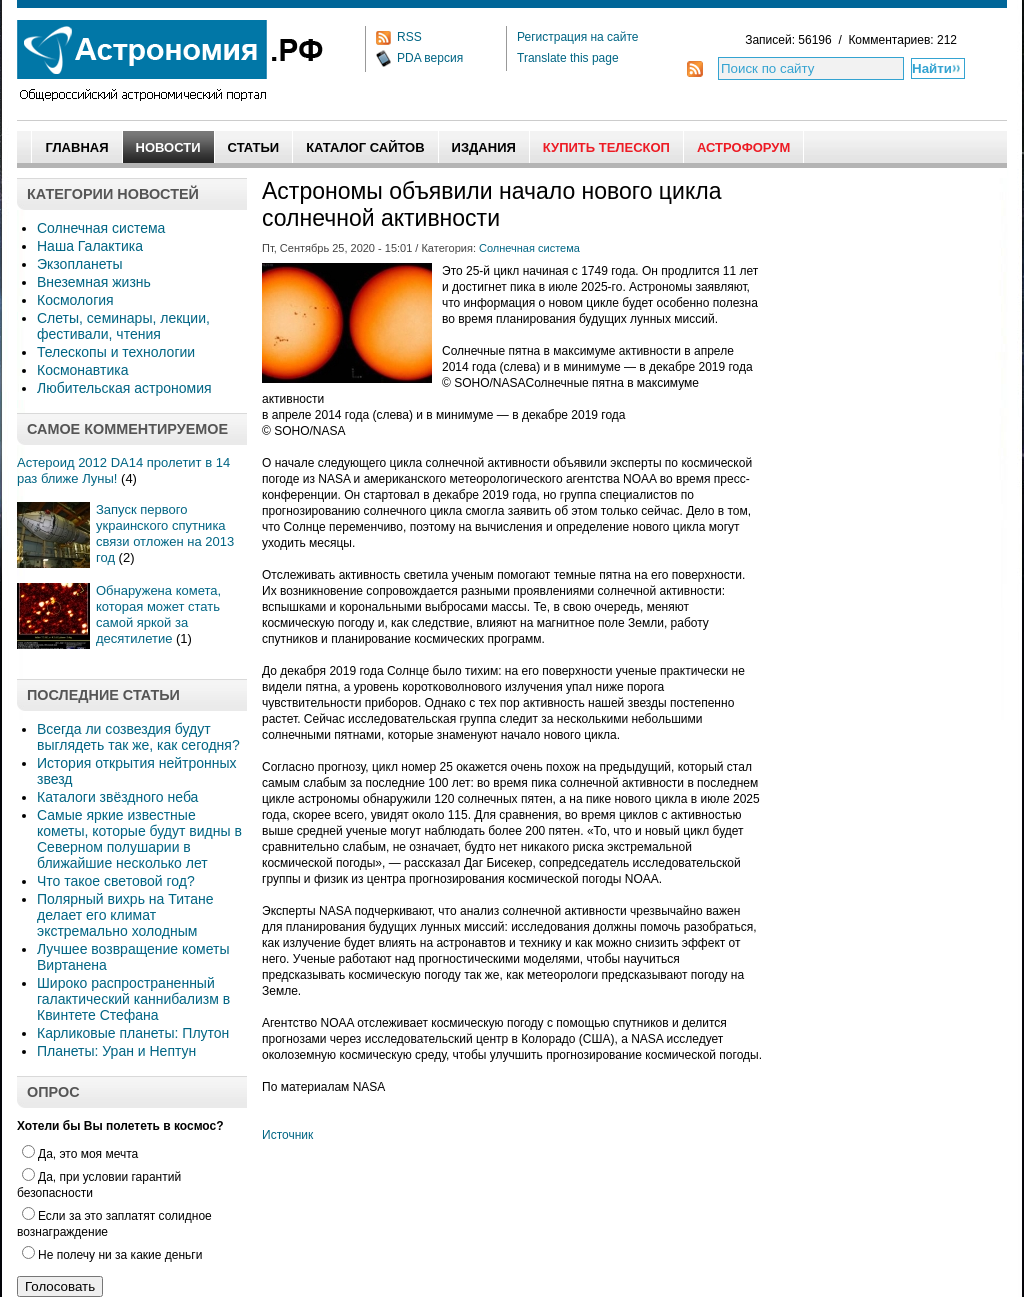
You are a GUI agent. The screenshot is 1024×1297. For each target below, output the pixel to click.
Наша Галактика (90, 246)
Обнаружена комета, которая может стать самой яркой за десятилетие (158, 614)
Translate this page (568, 58)
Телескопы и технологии (116, 352)
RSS (409, 37)
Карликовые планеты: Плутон (133, 1033)
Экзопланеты (79, 264)
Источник (287, 1135)
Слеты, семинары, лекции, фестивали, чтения (123, 326)
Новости (168, 147)
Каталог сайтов (365, 147)
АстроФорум (743, 147)
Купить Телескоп (606, 147)
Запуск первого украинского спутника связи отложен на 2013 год (165, 533)
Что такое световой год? (116, 881)
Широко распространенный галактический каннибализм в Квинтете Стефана (133, 999)
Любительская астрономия (124, 388)
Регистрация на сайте (578, 37)
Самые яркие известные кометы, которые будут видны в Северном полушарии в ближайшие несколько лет (139, 839)
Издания (484, 147)
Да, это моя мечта (80, 1154)
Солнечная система (101, 228)
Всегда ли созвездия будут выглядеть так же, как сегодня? (138, 737)
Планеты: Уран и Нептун (116, 1051)
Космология (75, 300)
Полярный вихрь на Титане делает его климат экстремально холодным (125, 915)
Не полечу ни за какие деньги (112, 1255)
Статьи (254, 147)
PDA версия (430, 58)
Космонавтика (82, 370)
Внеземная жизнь (94, 282)
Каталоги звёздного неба (117, 797)
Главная (76, 147)
